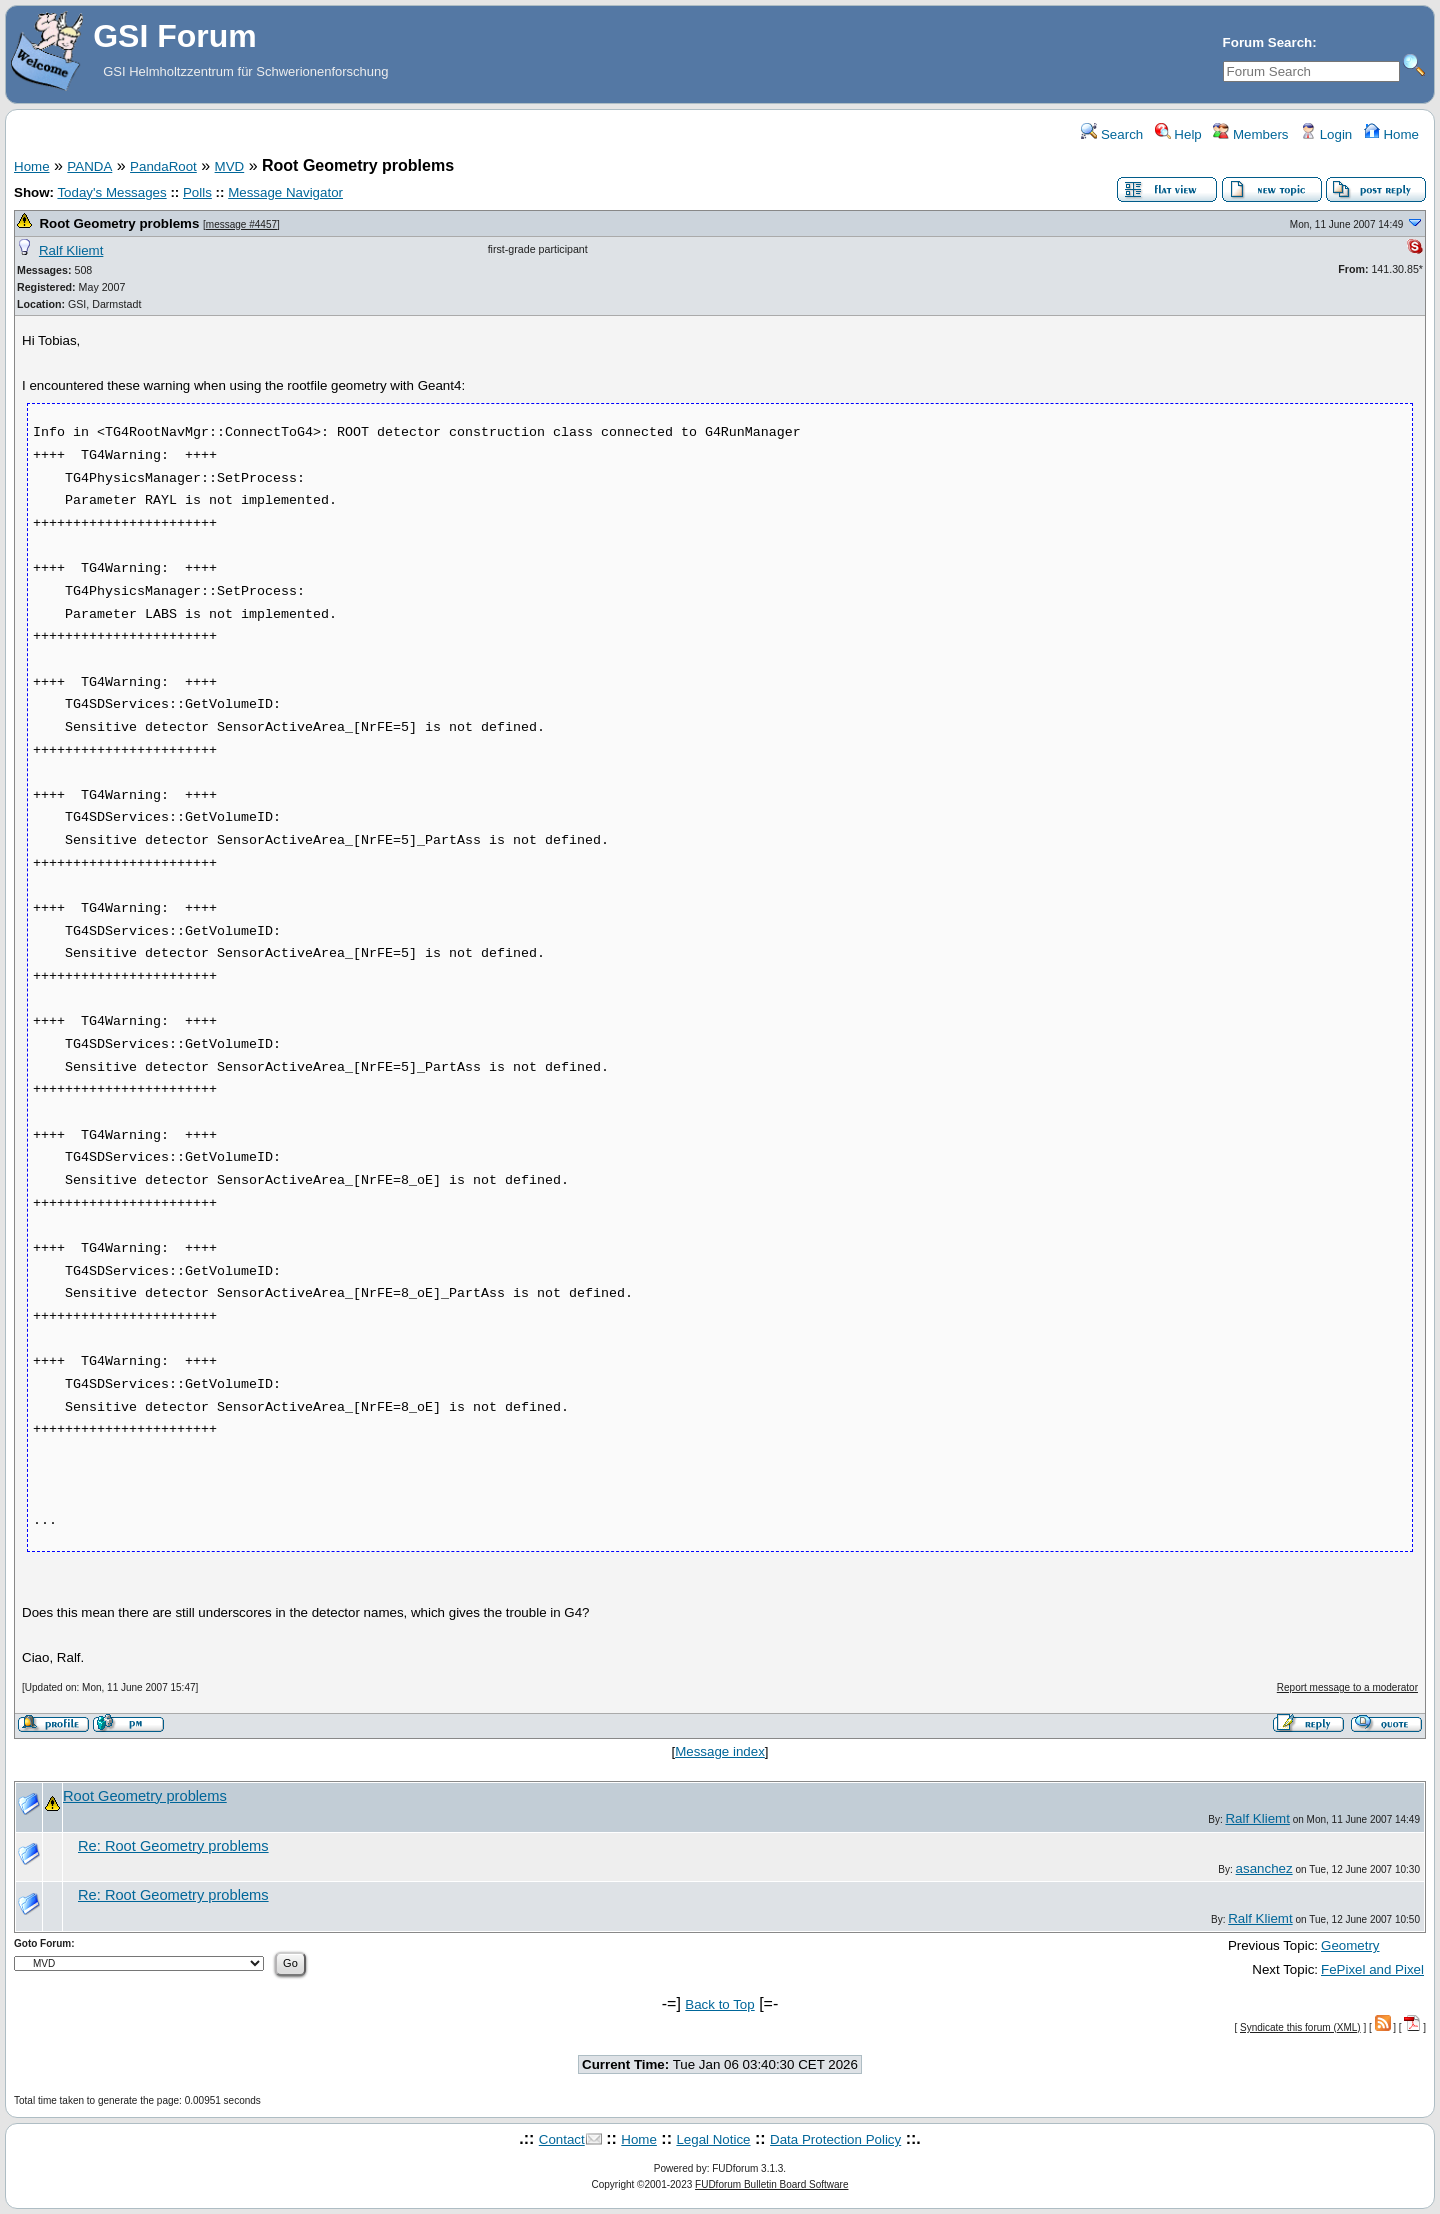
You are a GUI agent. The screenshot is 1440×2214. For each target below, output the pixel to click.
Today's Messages (111, 192)
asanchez (1264, 1868)
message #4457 (241, 224)
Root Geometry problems (119, 223)
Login (1326, 134)
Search (1112, 134)
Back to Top (719, 2004)
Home (1391, 134)
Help (1178, 134)
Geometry (1350, 1945)
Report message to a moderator (1347, 1687)
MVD (230, 166)
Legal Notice (713, 2139)
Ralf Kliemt (71, 250)
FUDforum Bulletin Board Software (771, 2184)
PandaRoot (163, 166)
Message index (720, 1751)
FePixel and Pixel (1372, 1969)
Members (1250, 134)
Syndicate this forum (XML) (1300, 2027)
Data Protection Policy (835, 2139)
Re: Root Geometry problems (173, 1846)
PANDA (89, 166)
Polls (197, 192)
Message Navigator (285, 192)
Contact (562, 2139)
